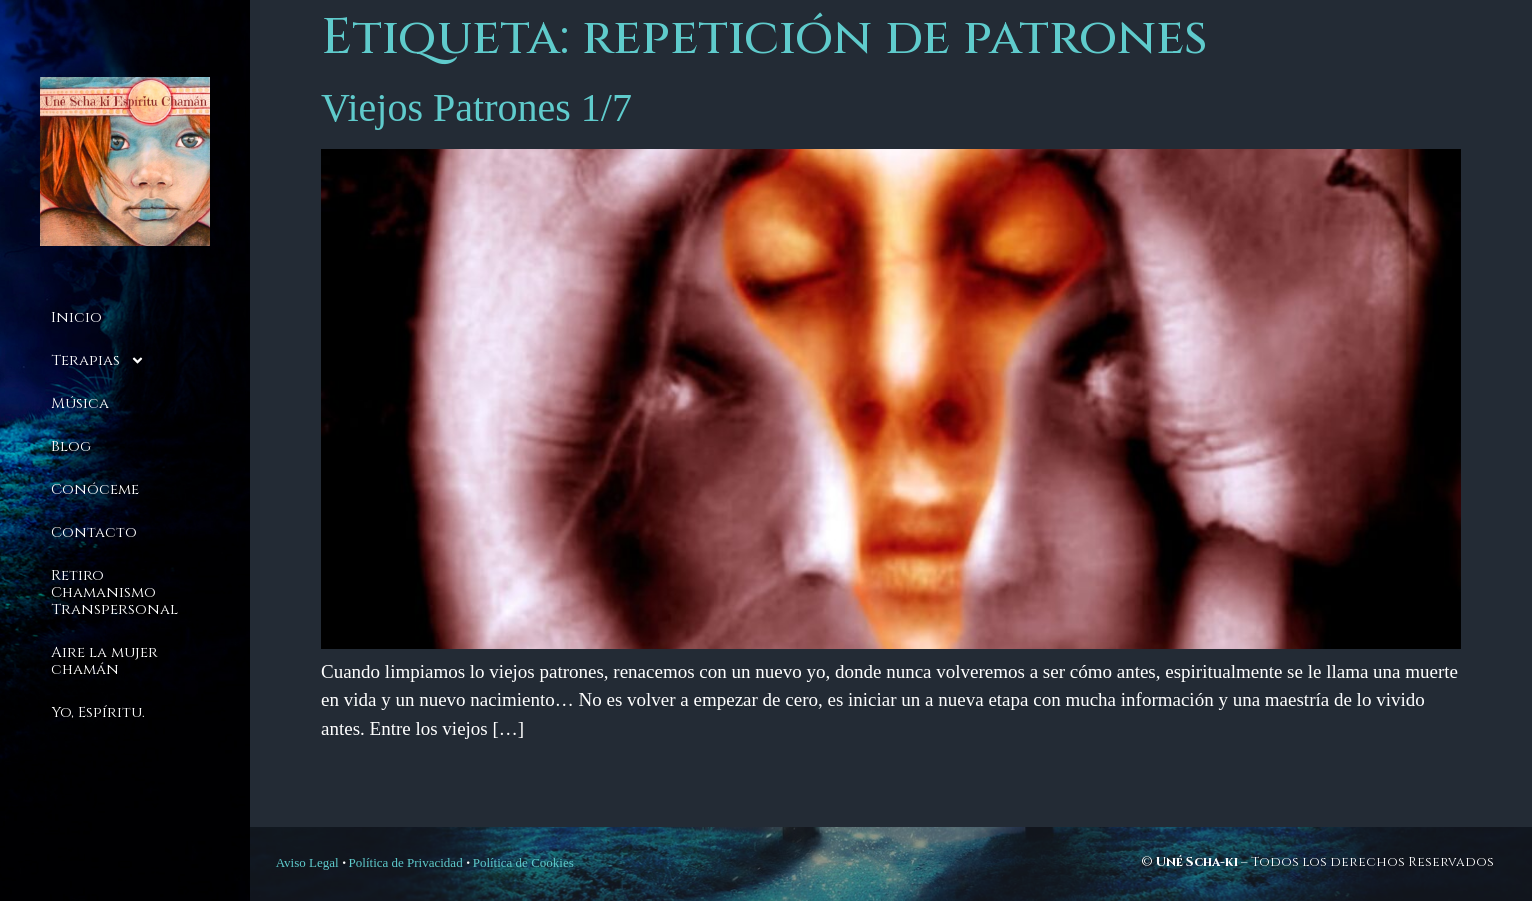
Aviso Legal (307, 862)
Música (80, 403)
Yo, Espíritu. (98, 712)
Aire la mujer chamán (104, 661)
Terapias (98, 360)
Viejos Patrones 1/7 (476, 107)
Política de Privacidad (406, 862)
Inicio (76, 317)
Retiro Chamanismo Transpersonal (114, 592)
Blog (71, 446)
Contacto (94, 532)
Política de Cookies (523, 862)
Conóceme (95, 489)
